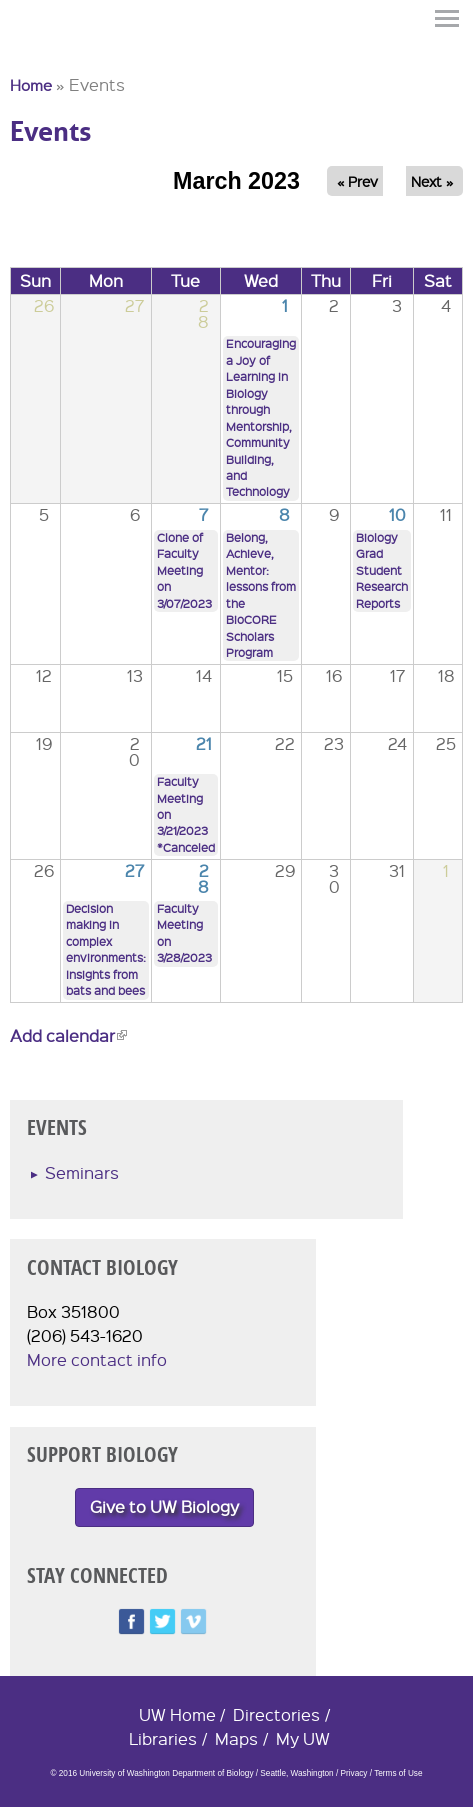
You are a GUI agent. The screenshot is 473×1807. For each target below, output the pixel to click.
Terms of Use (398, 1773)
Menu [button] (448, 18)
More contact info (97, 1359)
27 (134, 870)
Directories (276, 1714)
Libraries (163, 1738)
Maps (236, 1738)
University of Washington (46, 53)
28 (203, 878)
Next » (432, 181)
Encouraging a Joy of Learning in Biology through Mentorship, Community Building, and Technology (261, 417)
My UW (303, 1738)
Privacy (353, 1773)
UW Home (177, 1714)
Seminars (82, 1172)
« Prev (357, 181)
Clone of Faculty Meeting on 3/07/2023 (184, 570)
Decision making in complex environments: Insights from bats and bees (106, 949)
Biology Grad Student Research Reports (382, 570)
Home (31, 85)
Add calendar (68, 1035)
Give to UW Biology (164, 1506)
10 (397, 514)
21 (204, 743)
